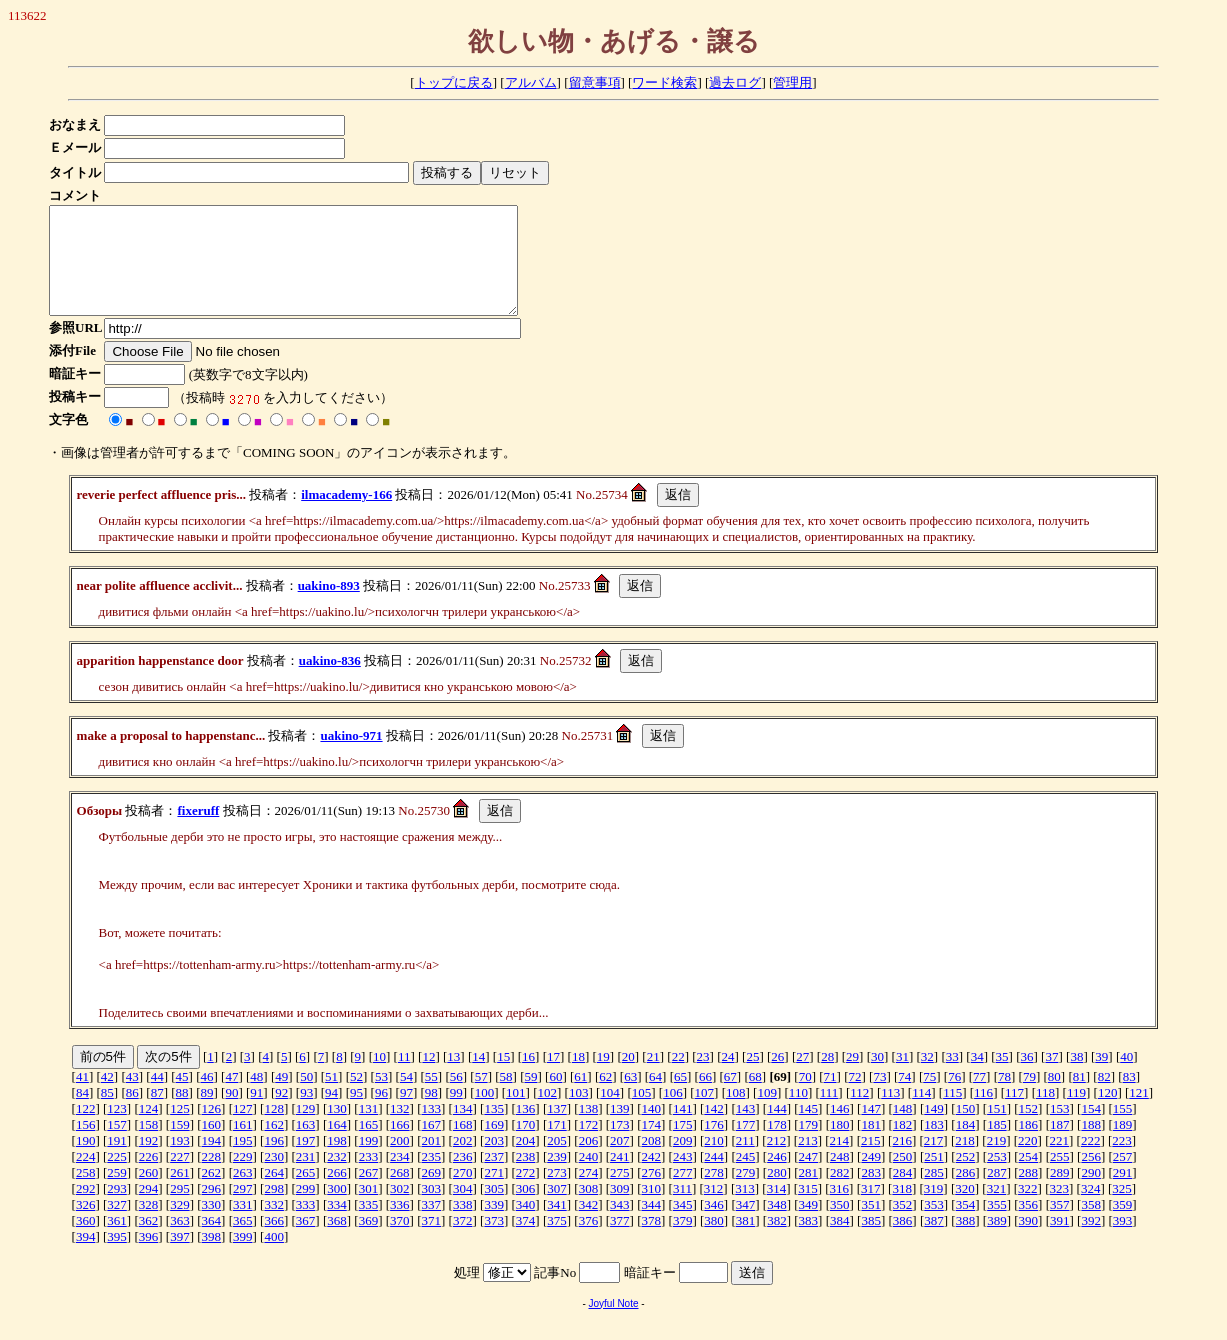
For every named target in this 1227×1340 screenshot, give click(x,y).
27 (802, 1077)
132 (400, 1129)
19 (603, 1077)
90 (231, 1113)
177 (746, 1145)
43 (132, 1097)
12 (428, 1077)
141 (683, 1129)
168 (463, 1145)
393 (1123, 1241)
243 (683, 1177)
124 (149, 1129)
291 (1123, 1193)
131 (369, 1129)
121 (1139, 1113)
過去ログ (735, 82)
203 (494, 1161)
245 (746, 1177)
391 (1060, 1241)
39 (1101, 1077)
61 (580, 1097)
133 (432, 1129)
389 (997, 1241)
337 (432, 1225)
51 (331, 1097)
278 (714, 1193)
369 (369, 1241)
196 (274, 1161)
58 (506, 1097)
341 (557, 1225)
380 (714, 1241)
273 (557, 1193)
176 (714, 1145)
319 (934, 1209)
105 (642, 1113)
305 (494, 1209)
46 (207, 1097)
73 (879, 1097)
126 (212, 1129)
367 (306, 1241)
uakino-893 (329, 606)
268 (400, 1193)
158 (149, 1145)
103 (579, 1113)
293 (117, 1209)
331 (243, 1225)
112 (859, 1113)
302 (400, 1209)
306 (526, 1209)
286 (966, 1193)
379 (683, 1241)
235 (432, 1177)
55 (431, 1097)
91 (256, 1113)
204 (526, 1161)
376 (589, 1241)
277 (683, 1193)
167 (432, 1145)
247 (809, 1177)
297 (243, 1209)
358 (1091, 1225)
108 (736, 1113)
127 (243, 1129)
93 (306, 1113)
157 (117, 1145)
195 (243, 1161)
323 (1060, 1209)
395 (117, 1257)
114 (921, 1113)
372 (463, 1241)
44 (157, 1097)
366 (274, 1241)
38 (1076, 1077)
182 (903, 1145)
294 (149, 1209)
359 (1123, 1225)
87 (157, 1113)
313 (745, 1209)
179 (809, 1145)
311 (682, 1209)
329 (180, 1225)
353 (934, 1225)
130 (337, 1129)
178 (777, 1145)
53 (381, 1097)
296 (212, 1209)
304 (463, 1209)
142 (714, 1129)
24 (727, 1077)
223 (1122, 1161)
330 (212, 1225)
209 (683, 1161)
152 (1029, 1129)
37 (1051, 1077)
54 (406, 1097)
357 (1060, 1225)
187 (1060, 1145)
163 (306, 1145)
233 (369, 1177)
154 (1091, 1129)
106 (673, 1113)
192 (149, 1161)
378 (651, 1241)
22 (678, 1077)
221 (1060, 1161)
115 (952, 1113)
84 (82, 1113)
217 (934, 1161)
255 (1060, 1177)
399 (243, 1257)
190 (86, 1161)
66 (705, 1097)
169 (494, 1145)
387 (934, 1241)
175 (683, 1145)
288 (1029, 1193)
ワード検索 (664, 82)
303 (432, 1209)
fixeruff (198, 831)
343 (620, 1225)
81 (1079, 1097)
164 (337, 1145)
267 (369, 1193)
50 (306, 1097)
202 (463, 1161)
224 (86, 1177)
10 (379, 1077)
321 (997, 1209)
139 (620, 1129)
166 (400, 1145)
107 (705, 1113)
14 (478, 1077)
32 (927, 1077)
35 (1002, 1077)
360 (86, 1241)
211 (745, 1161)
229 (243, 1177)
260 (149, 1193)
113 (890, 1113)
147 (871, 1129)
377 (620, 1241)
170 (526, 1145)
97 (406, 1113)
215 (871, 1161)
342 (589, 1225)
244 (714, 1177)
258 (86, 1193)
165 (369, 1145)
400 (274, 1257)
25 (752, 1077)
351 (871, 1225)
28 (827, 1077)
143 (746, 1129)
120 (1108, 1113)
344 (651, 1225)
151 (997, 1129)
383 (809, 1241)
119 (1076, 1113)
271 (494, 1193)
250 (903, 1177)
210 (714, 1161)
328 (149, 1225)
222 (1091, 1161)
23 (703, 1077)
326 (86, 1225)
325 (1122, 1209)
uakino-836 (330, 681)
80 (1054, 1097)
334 (337, 1225)
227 (180, 1177)
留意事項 (595, 82)
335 (369, 1225)
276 (651, 1193)
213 (808, 1161)
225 (117, 1177)
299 (306, 1209)
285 (934, 1193)
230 (274, 1177)
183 (934, 1145)
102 (547, 1113)
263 (243, 1193)
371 (432, 1241)
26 (777, 1077)
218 (965, 1161)
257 (1123, 1177)
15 (503, 1077)
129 (306, 1129)
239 (557, 1177)
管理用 (792, 82)
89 (207, 1113)
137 (557, 1129)
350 (840, 1225)
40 (1126, 1077)
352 (903, 1225)
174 (651, 1145)
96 (381, 1113)
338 (463, 1225)
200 (400, 1161)
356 (1029, 1225)
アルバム (531, 82)
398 (212, 1257)
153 (1060, 1129)
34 (977, 1077)
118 (1045, 1113)
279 (746, 1193)
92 (281, 1113)
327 (117, 1225)
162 (274, 1145)
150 (966, 1129)
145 (809, 1129)
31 (902, 1077)
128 (274, 1129)
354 (966, 1225)
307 (557, 1209)
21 (653, 1077)
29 (852, 1077)
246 (777, 1177)
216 (902, 1161)
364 (212, 1241)
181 (871, 1145)
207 (620, 1161)
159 (180, 1145)
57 (481, 1097)
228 (212, 1177)
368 (337, 1241)
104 (610, 1113)
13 (453, 1077)
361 (117, 1241)
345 (683, 1225)
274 (589, 1193)
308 (589, 1209)
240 (589, 1177)
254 (1029, 1177)
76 (954, 1097)
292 (86, 1209)
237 (494, 1177)
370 (400, 1241)
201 (432, 1161)
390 (1029, 1241)
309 (620, 1209)
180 (840, 1145)
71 (830, 1097)
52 (356, 1097)
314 (777, 1209)
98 (431, 1113)
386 (903, 1241)
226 (149, 1177)
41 (82, 1097)
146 (840, 1129)
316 (840, 1209)
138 (589, 1129)
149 (934, 1129)
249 (871, 1177)
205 (557, 1161)
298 (274, 1209)
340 (526, 1225)
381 (746, 1241)
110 (798, 1113)
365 (243, 1241)
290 (1091, 1193)
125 (180, 1129)
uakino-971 (351, 756)
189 (1123, 1145)
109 (767, 1113)
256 (1091, 1177)
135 (494, 1129)
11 (404, 1077)
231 (306, 1177)
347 (746, 1225)
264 (274, 1193)
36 (1027, 1077)
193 (180, 1161)
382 (777, 1241)
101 (516, 1113)
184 (966, 1145)
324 (1091, 1209)
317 (871, 1209)
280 (777, 1193)
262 (212, 1193)
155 (1123, 1129)
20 (628, 1077)
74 (904, 1097)
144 (777, 1129)
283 (871, 1193)
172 (589, 1145)
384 (840, 1241)
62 (605, 1097)
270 (463, 1193)
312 (714, 1209)
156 (86, 1145)
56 (456, 1097)
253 (997, 1177)
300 (337, 1209)
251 (934, 1177)
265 (306, 1193)
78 (1004, 1097)
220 (1028, 1161)
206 (589, 1161)
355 (997, 1225)
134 (463, 1129)
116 (983, 1113)
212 (777, 1161)
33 (952, 1077)
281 (809, 1193)
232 (337, 1177)
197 (306, 1161)
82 (1104, 1097)
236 (463, 1177)
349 (809, 1225)
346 (714, 1225)
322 (1028, 1209)
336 (400, 1225)
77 (979, 1097)
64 (655, 1097)
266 (337, 1193)
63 (630, 1097)
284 (903, 1193)
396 (149, 1257)
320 (965, 1209)
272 (526, 1193)
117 (1014, 1113)
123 (117, 1129)
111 (829, 1113)
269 (432, 1193)
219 (997, 1161)
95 (356, 1113)
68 (755, 1097)
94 (331, 1113)
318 (902, 1209)
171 (557, 1145)
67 (730, 1097)
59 (530, 1097)
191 (117, 1161)
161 (243, 1145)
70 (805, 1097)
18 (578, 1077)
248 (840, 1177)
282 (840, 1193)
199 (369, 1161)
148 (903, 1129)
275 (620, 1193)
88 (182, 1113)
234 (400, 1177)
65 (680, 1097)
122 (86, 1129)
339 (494, 1225)
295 (180, 1209)
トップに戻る (454, 82)
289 (1060, 1193)
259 (117, 1193)
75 (929, 1097)
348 (777, 1225)
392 (1091, 1241)
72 (854, 1097)
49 (281, 1097)
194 (212, 1161)
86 (132, 1113)
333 (306, 1225)
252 (966, 1177)
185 (997, 1145)
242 (651, 1177)
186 (1029, 1145)
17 (553, 1077)
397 (180, 1257)
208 (651, 1161)
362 (149, 1241)
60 (555, 1097)
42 (107, 1097)
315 (808, 1209)
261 (180, 1193)
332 (274, 1225)
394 (86, 1257)
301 (369, 1209)
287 (997, 1193)
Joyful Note (613, 1324)
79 (1029, 1097)
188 (1091, 1145)
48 (256, 1097)
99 (456, 1113)
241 (620, 1177)
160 (212, 1145)
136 (526, 1129)
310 (651, 1209)
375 (557, 1241)
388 (966, 1241)
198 (337, 1161)
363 (180, 1241)
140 (651, 1129)
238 (526, 1177)
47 (231, 1097)
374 (526, 1241)
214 (840, 1161)
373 (494, 1241)
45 (182, 1097)
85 (107, 1113)
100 (485, 1113)
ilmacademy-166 (346, 515)
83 (1129, 1097)
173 (620, 1145)
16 (528, 1077)
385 (871, 1241)
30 (877, 1077)
